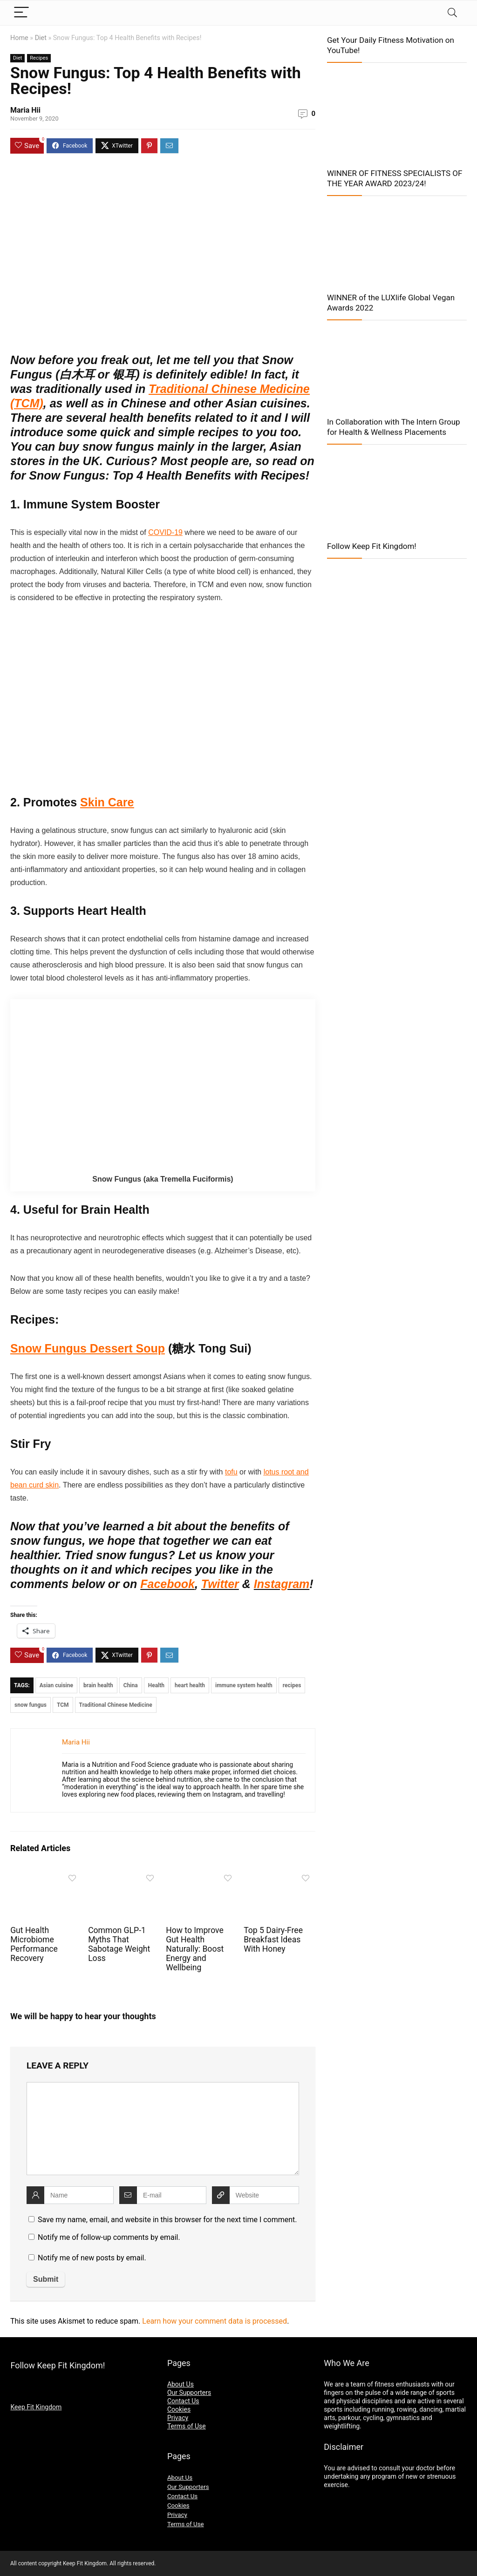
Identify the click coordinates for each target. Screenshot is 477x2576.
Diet (41, 38)
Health (156, 1685)
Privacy (177, 2417)
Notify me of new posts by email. (92, 2257)
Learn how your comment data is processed (214, 2321)
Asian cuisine (56, 1685)
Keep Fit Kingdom (35, 2407)
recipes (292, 1685)
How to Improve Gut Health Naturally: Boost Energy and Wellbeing (195, 1949)
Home (19, 38)
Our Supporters (189, 2392)
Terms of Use (186, 2426)
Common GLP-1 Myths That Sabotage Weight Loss (119, 1944)
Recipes (39, 58)
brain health (98, 1685)
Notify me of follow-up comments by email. (109, 2237)
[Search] (452, 12)
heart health (190, 1685)
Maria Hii (25, 110)
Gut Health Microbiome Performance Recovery (34, 1944)
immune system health (244, 1685)
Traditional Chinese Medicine (115, 1705)
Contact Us (183, 2401)
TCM (63, 1705)
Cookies (179, 2409)
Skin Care (107, 802)
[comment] (163, 2128)
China (130, 1685)
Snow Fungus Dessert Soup (87, 1348)
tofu (231, 1472)
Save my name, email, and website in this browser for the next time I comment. (167, 2219)
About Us (180, 2384)
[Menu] (21, 12)
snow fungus (30, 1705)
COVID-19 (165, 532)
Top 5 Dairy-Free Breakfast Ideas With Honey (273, 1940)
